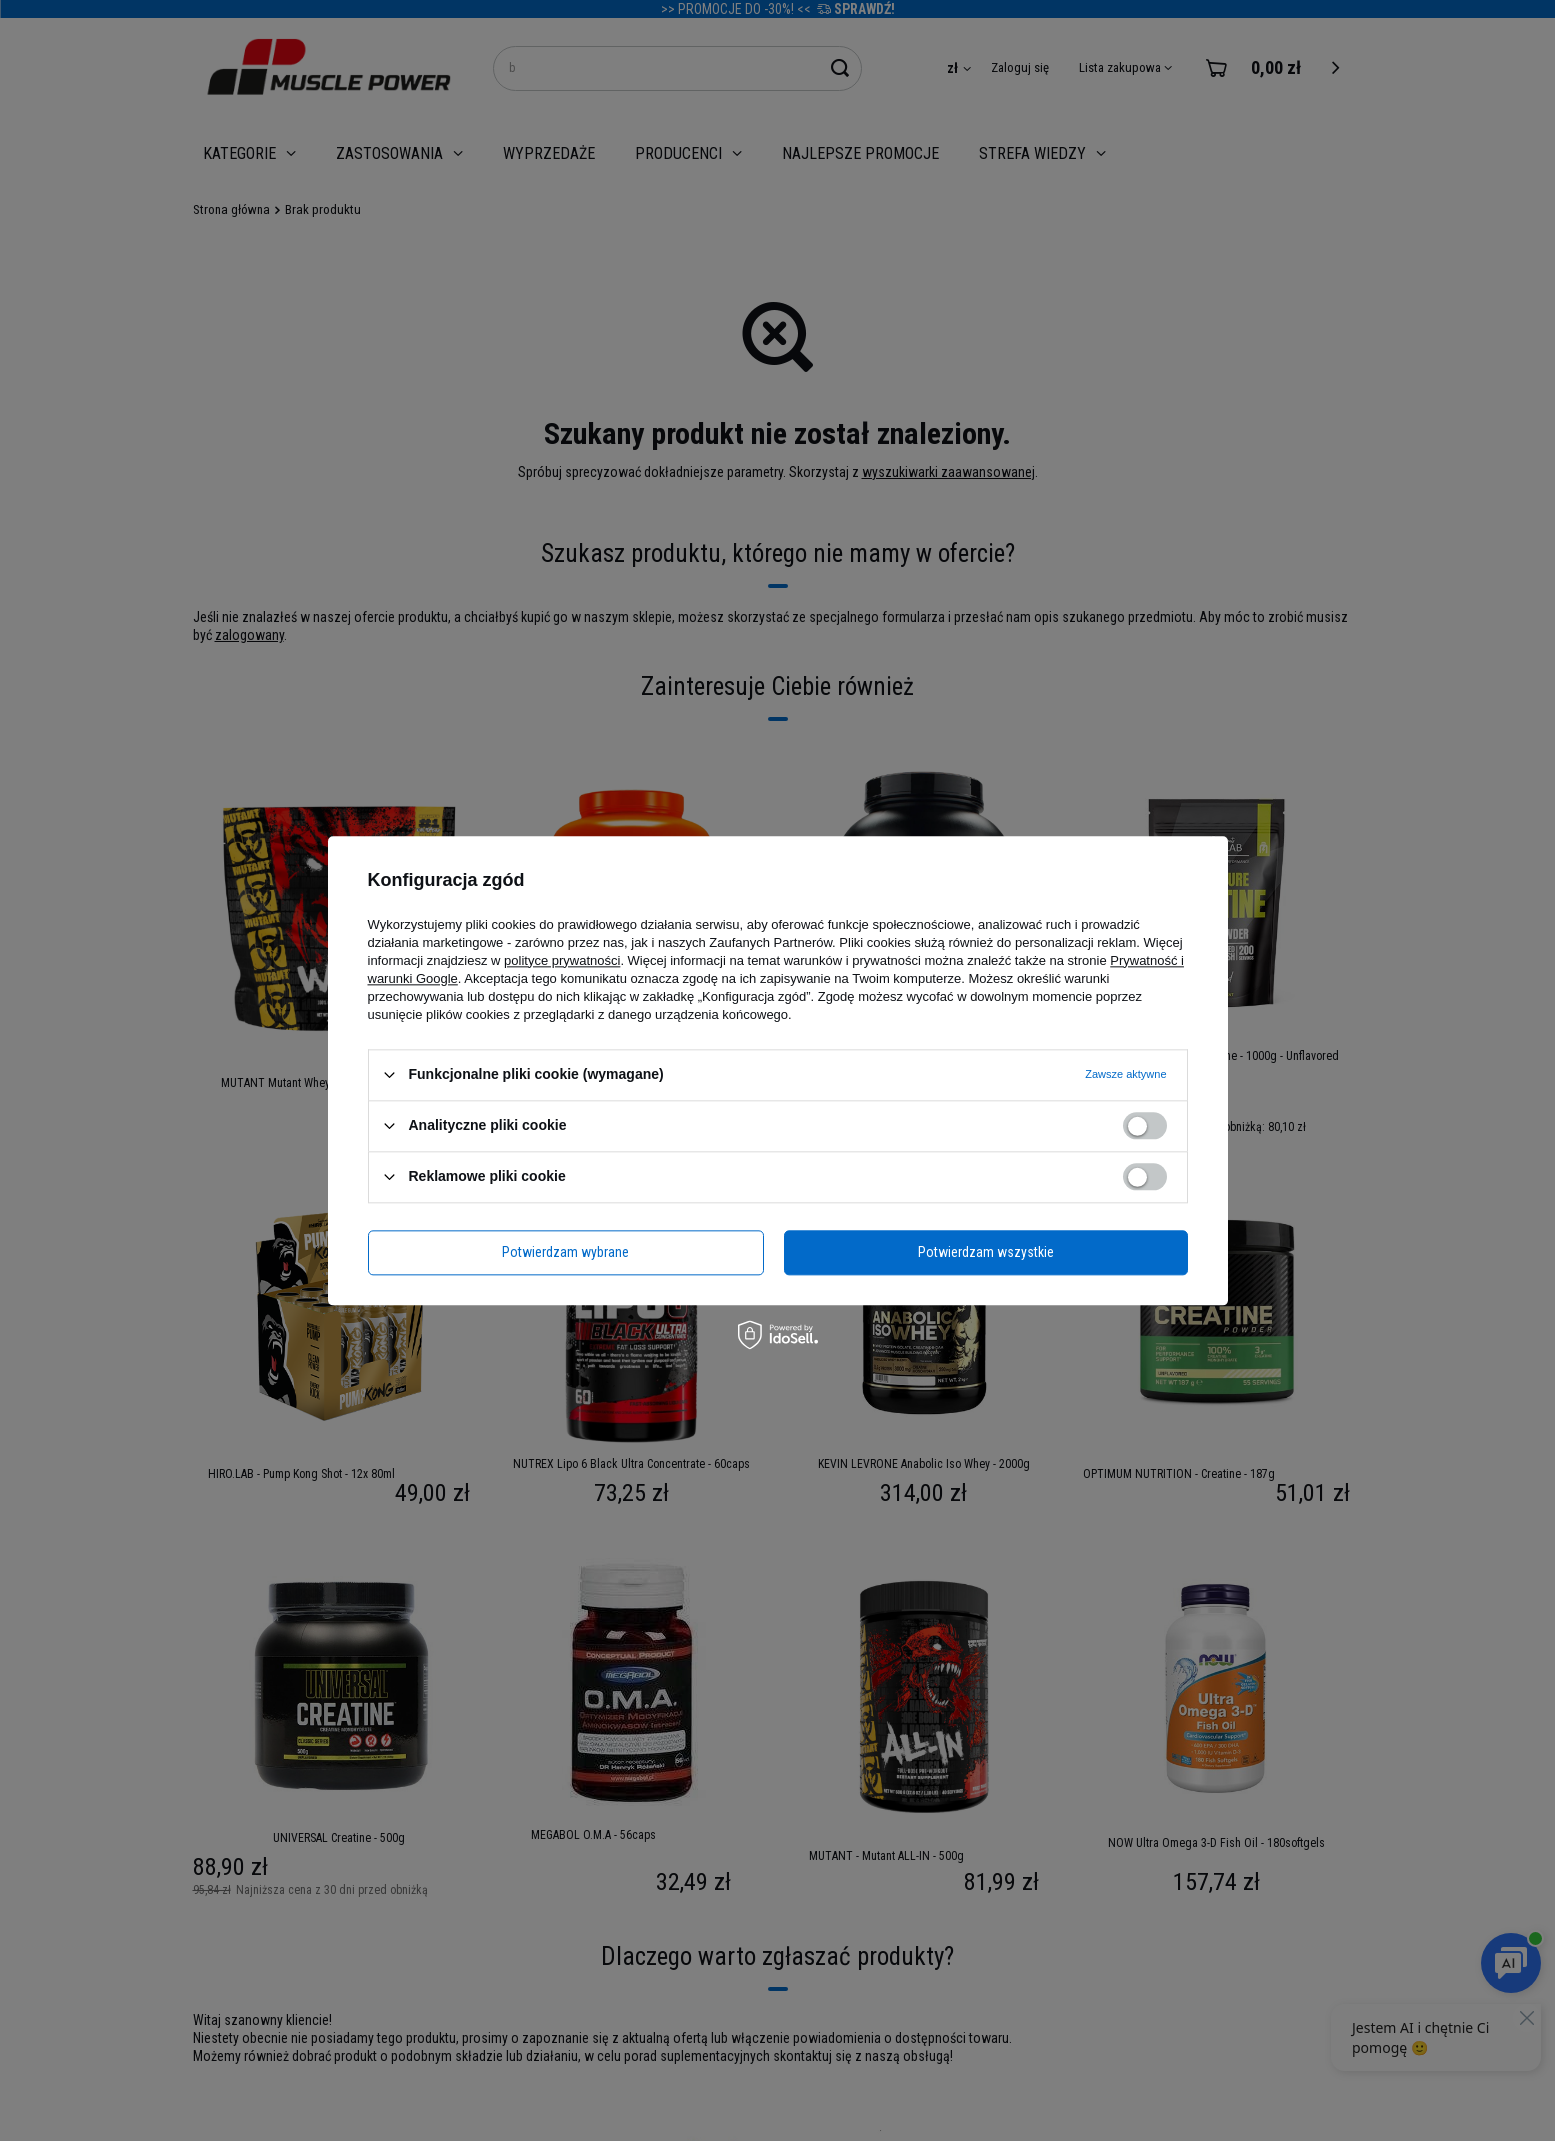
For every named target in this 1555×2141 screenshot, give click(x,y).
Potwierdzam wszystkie (986, 1252)
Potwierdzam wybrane (565, 1252)
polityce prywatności (562, 960)
